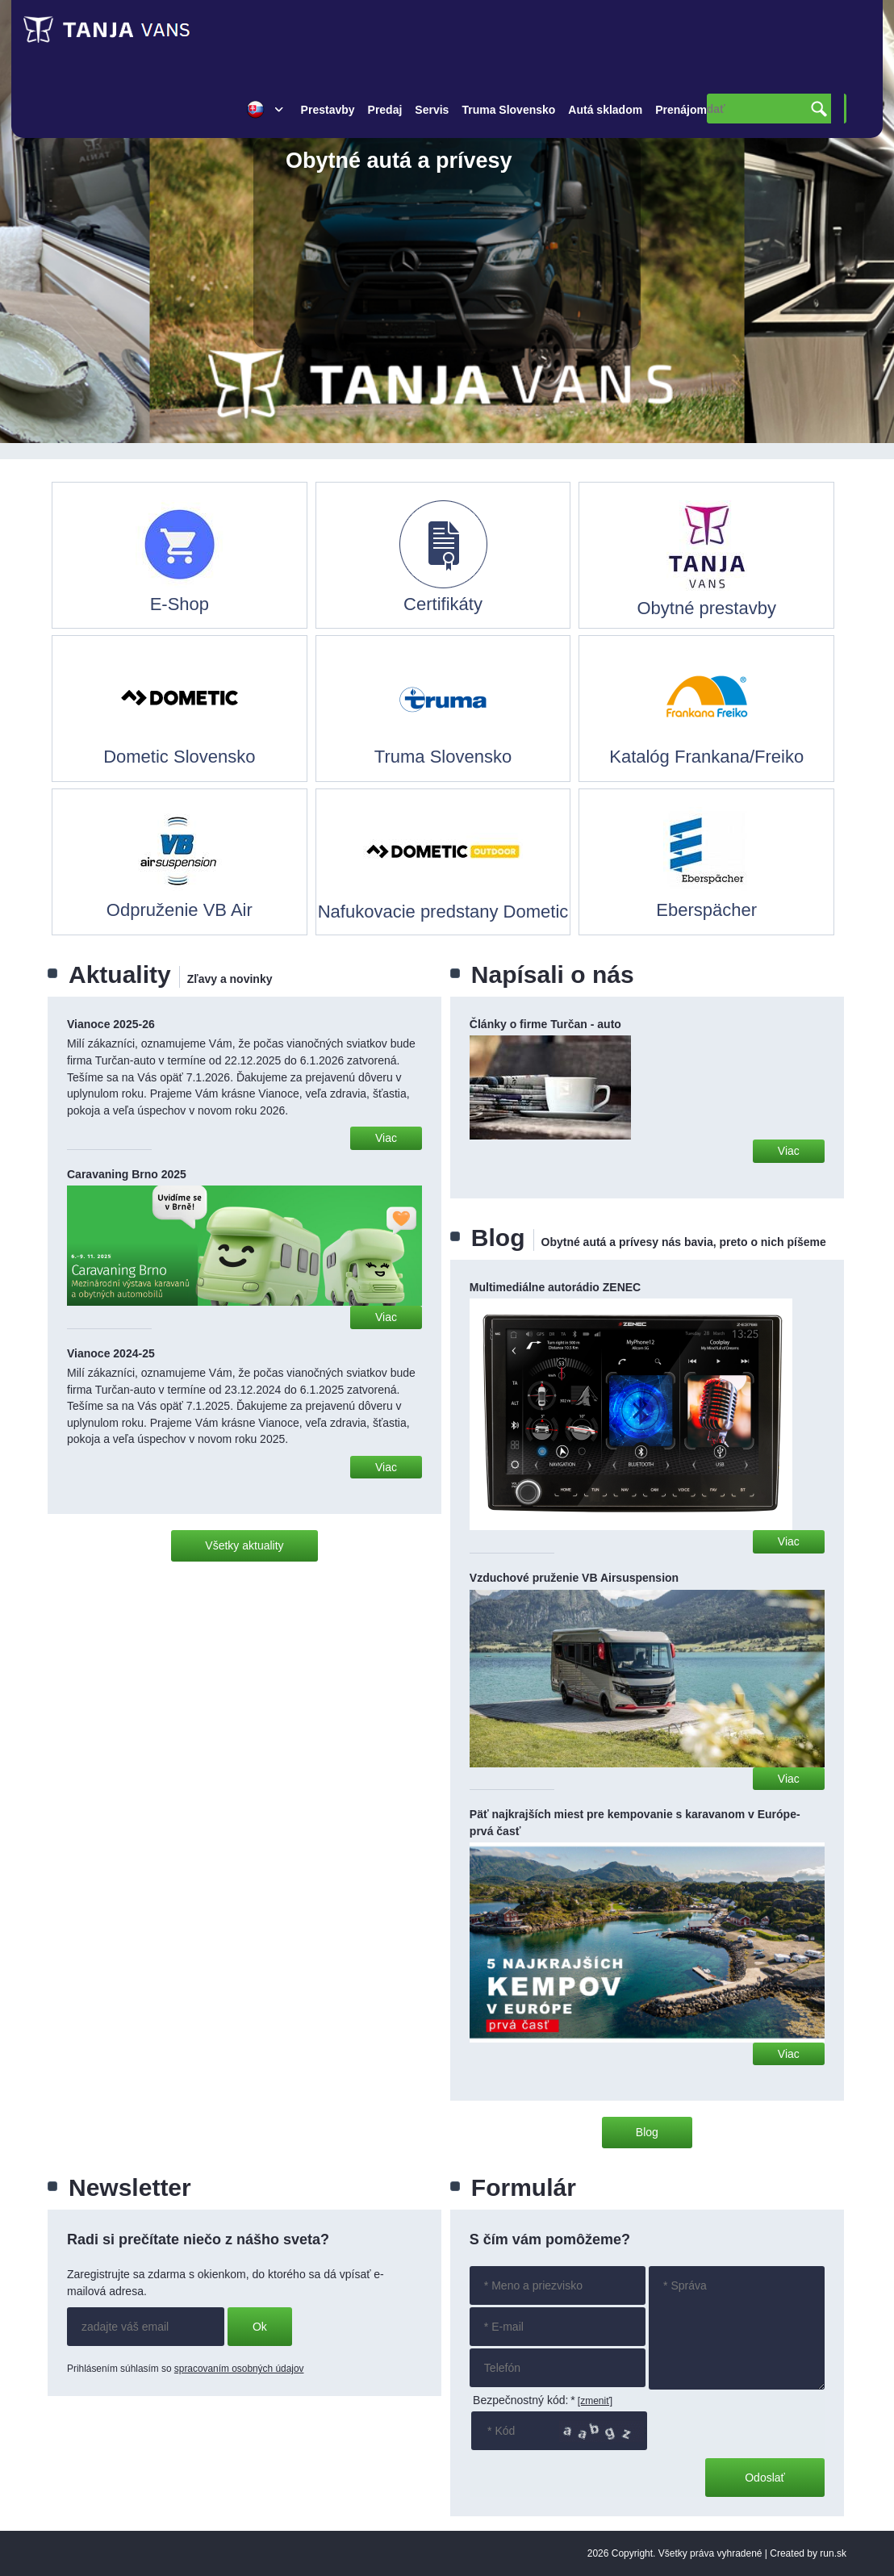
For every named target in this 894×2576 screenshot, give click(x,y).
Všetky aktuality (244, 1545)
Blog (647, 2132)
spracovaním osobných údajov (239, 2368)
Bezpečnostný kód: (524, 2400)
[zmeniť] (595, 2401)
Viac (386, 1137)
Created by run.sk (808, 2553)
